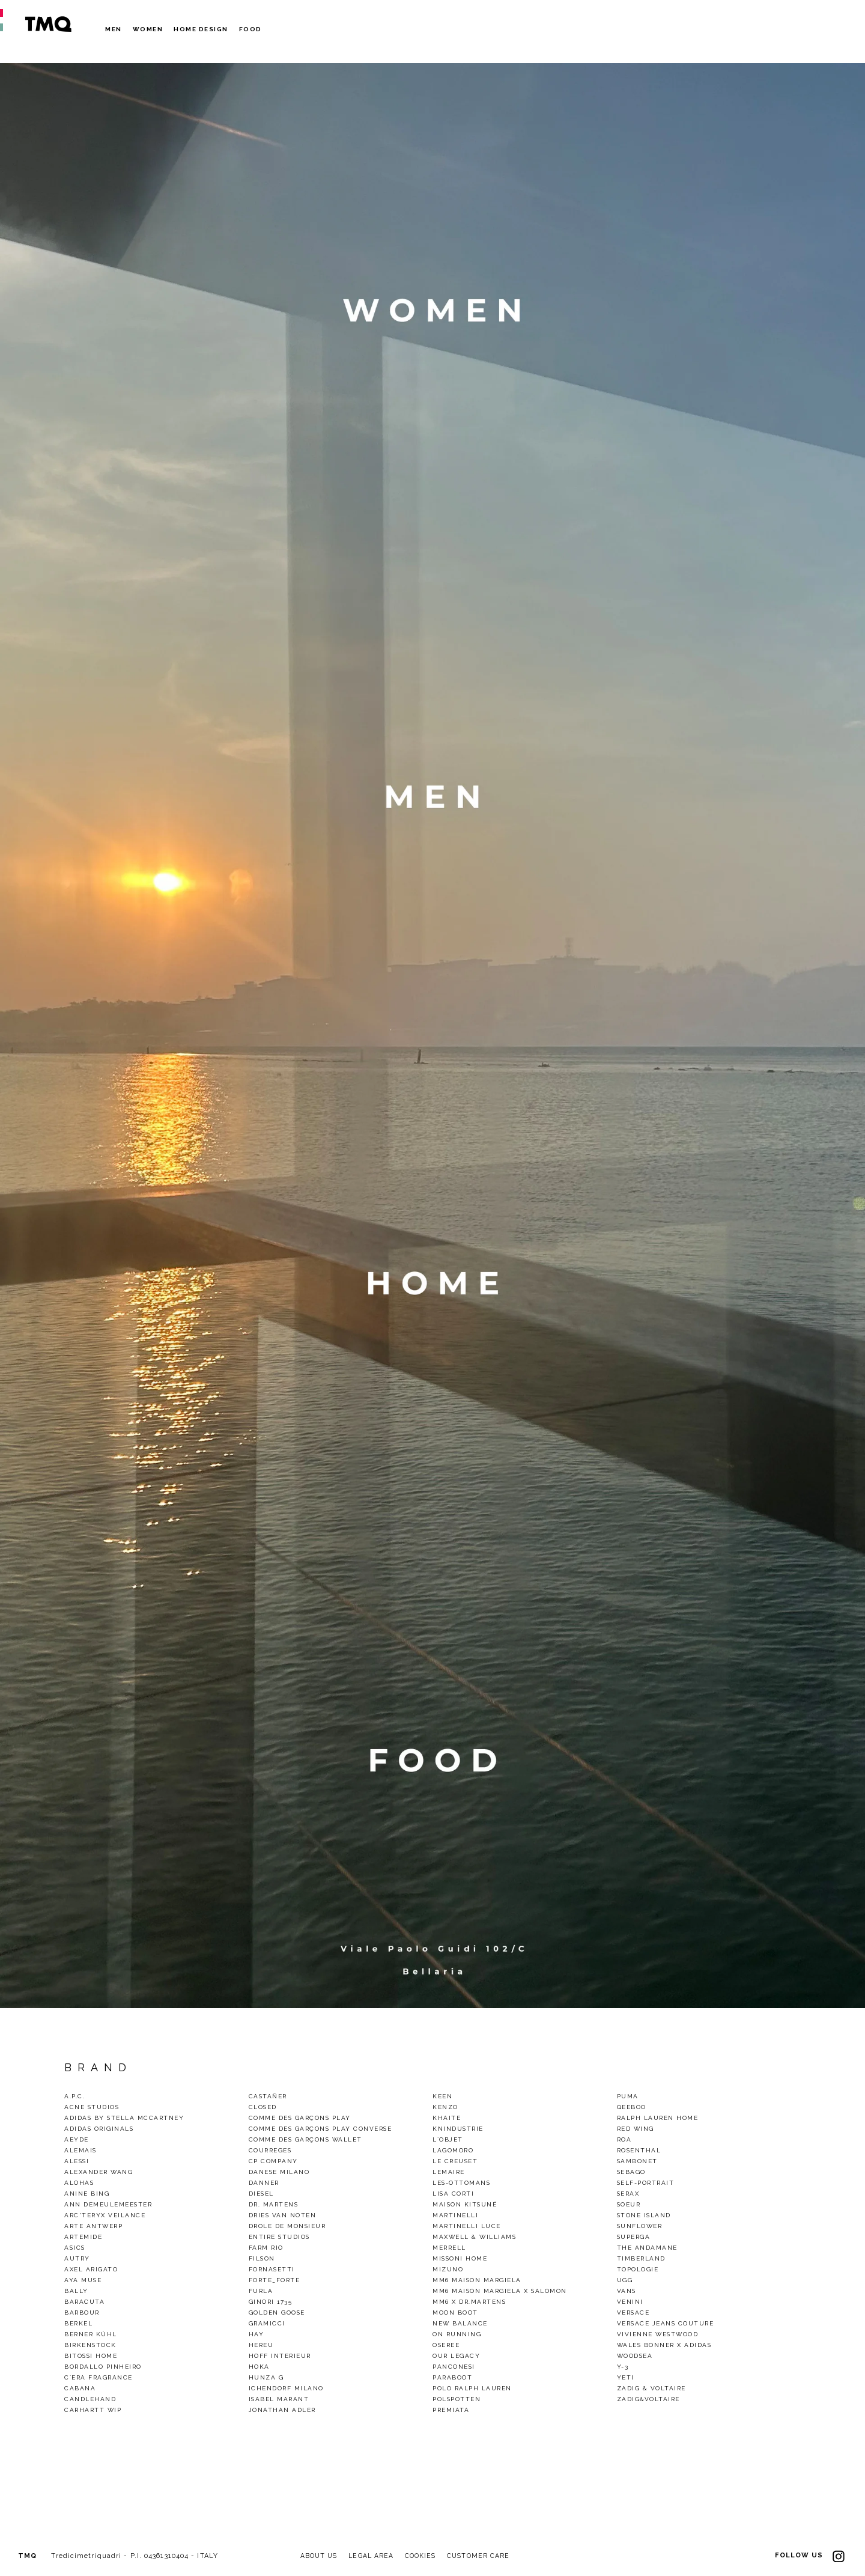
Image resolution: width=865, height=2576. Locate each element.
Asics (74, 2247)
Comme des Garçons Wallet (305, 2139)
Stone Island (644, 2215)
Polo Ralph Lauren (472, 2388)
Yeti (625, 2377)
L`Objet (447, 2139)
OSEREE (446, 2345)
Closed (263, 2107)
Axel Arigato (91, 2269)
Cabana (80, 2388)
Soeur (629, 2204)
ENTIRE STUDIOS (279, 2236)
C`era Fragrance (98, 2377)
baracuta (84, 2301)
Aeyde (76, 2139)
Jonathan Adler (282, 2410)
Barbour (82, 2312)
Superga (634, 2236)
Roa (624, 2139)
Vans (626, 2291)
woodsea (635, 2355)
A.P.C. (74, 2096)
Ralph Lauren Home (658, 2118)
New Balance (460, 2323)
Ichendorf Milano (286, 2388)
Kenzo (445, 2107)
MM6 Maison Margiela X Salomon (499, 2291)
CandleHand (90, 2399)
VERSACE (633, 2312)
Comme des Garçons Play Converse (320, 2128)
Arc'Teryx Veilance (104, 2215)
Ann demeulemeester (108, 2204)
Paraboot (452, 2377)
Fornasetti (272, 2269)
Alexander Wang (98, 2172)
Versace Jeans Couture (665, 2323)
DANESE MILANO (279, 2172)
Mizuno (447, 2269)
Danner (264, 2182)
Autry (77, 2258)
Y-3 (623, 2366)
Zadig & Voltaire (651, 2388)
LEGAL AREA (374, 2556)
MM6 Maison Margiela (476, 2280)
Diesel (261, 2193)
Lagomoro (452, 2150)
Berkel (78, 2323)
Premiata (450, 2410)
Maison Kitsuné (464, 2204)
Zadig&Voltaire (648, 2399)
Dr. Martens (274, 2204)
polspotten (456, 2399)
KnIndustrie (458, 2128)
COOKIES (425, 2556)
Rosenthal (639, 2150)
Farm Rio (266, 2247)
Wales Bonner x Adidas (664, 2345)
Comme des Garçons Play (300, 2118)
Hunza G (266, 2377)
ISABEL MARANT (279, 2399)
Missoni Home (459, 2258)
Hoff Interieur (280, 2355)
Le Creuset (455, 2161)
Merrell (449, 2247)
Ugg (625, 2280)
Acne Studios (91, 2107)
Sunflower (640, 2226)
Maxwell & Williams (474, 2236)
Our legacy (456, 2355)
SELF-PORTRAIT (646, 2182)
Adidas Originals (98, 2128)
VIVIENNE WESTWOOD (658, 2334)
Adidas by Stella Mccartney (124, 2118)
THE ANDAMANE (647, 2247)
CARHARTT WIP (92, 2410)
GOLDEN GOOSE (277, 2312)
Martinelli (455, 2215)
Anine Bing (86, 2193)
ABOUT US (320, 2556)
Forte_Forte (274, 2280)
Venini (630, 2301)
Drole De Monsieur (287, 2226)
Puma (628, 2096)
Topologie (638, 2269)
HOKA (259, 2366)
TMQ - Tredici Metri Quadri (48, 24)
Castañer (268, 2096)
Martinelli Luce (466, 2226)
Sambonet (637, 2161)
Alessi (76, 2161)
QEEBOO (631, 2107)
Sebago (631, 2172)
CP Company (273, 2161)
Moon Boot (455, 2312)
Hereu (261, 2345)
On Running (456, 2334)
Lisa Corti (453, 2193)
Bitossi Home (90, 2355)
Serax (628, 2193)
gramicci (267, 2323)
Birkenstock (90, 2345)
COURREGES (270, 2150)
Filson (262, 2258)
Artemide (83, 2236)
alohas (79, 2182)
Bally (76, 2291)
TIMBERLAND (641, 2258)
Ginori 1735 (271, 2301)
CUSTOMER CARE (486, 2556)
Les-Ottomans (461, 2182)
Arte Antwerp (93, 2226)
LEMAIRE (448, 2172)
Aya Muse (83, 2280)
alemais (80, 2150)
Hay (256, 2334)
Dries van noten (283, 2215)
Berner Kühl (90, 2334)
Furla (261, 2291)
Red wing (635, 2128)
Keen (442, 2096)
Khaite (446, 2118)
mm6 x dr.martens (469, 2301)
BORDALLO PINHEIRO (103, 2366)
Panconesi (453, 2366)
